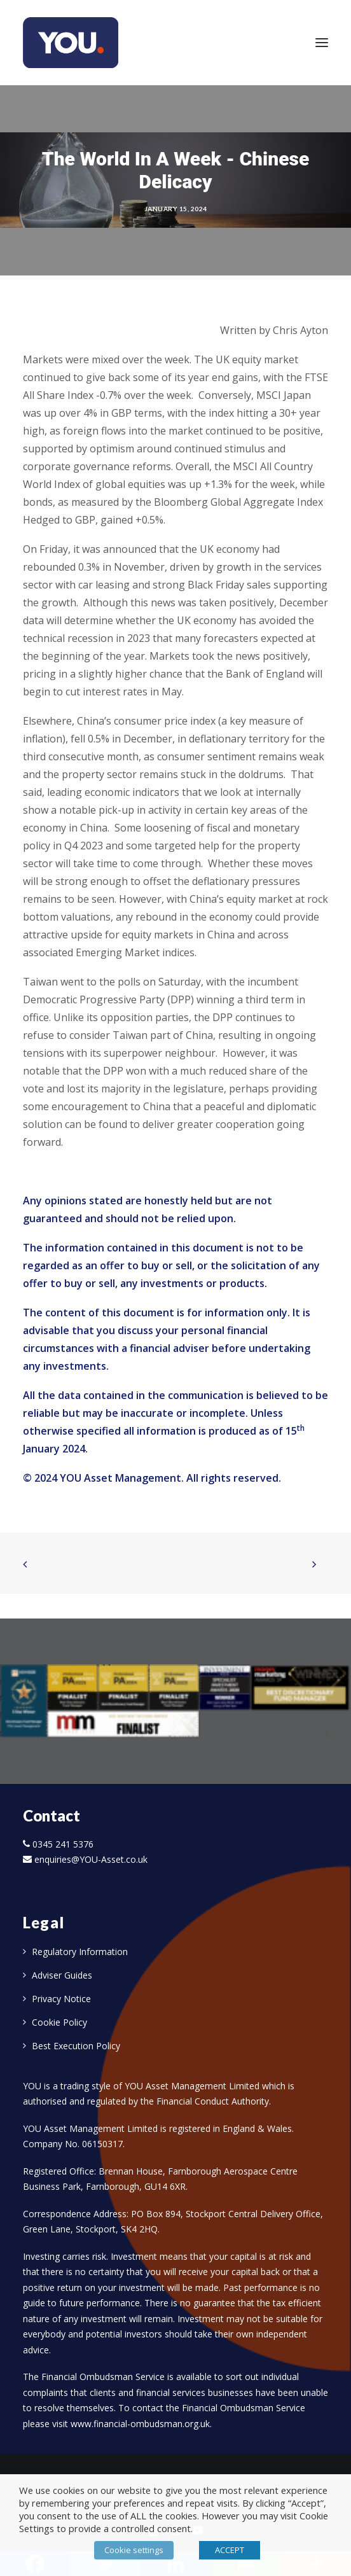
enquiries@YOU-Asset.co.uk (91, 1859)
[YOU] (70, 42)
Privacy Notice (61, 1999)
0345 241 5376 (62, 1844)
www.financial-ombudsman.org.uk (140, 2424)
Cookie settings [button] (133, 2550)
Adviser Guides (62, 1975)
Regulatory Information (80, 1952)
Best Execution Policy (76, 2046)
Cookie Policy (59, 2022)
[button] (321, 42)
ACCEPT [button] (229, 2550)
